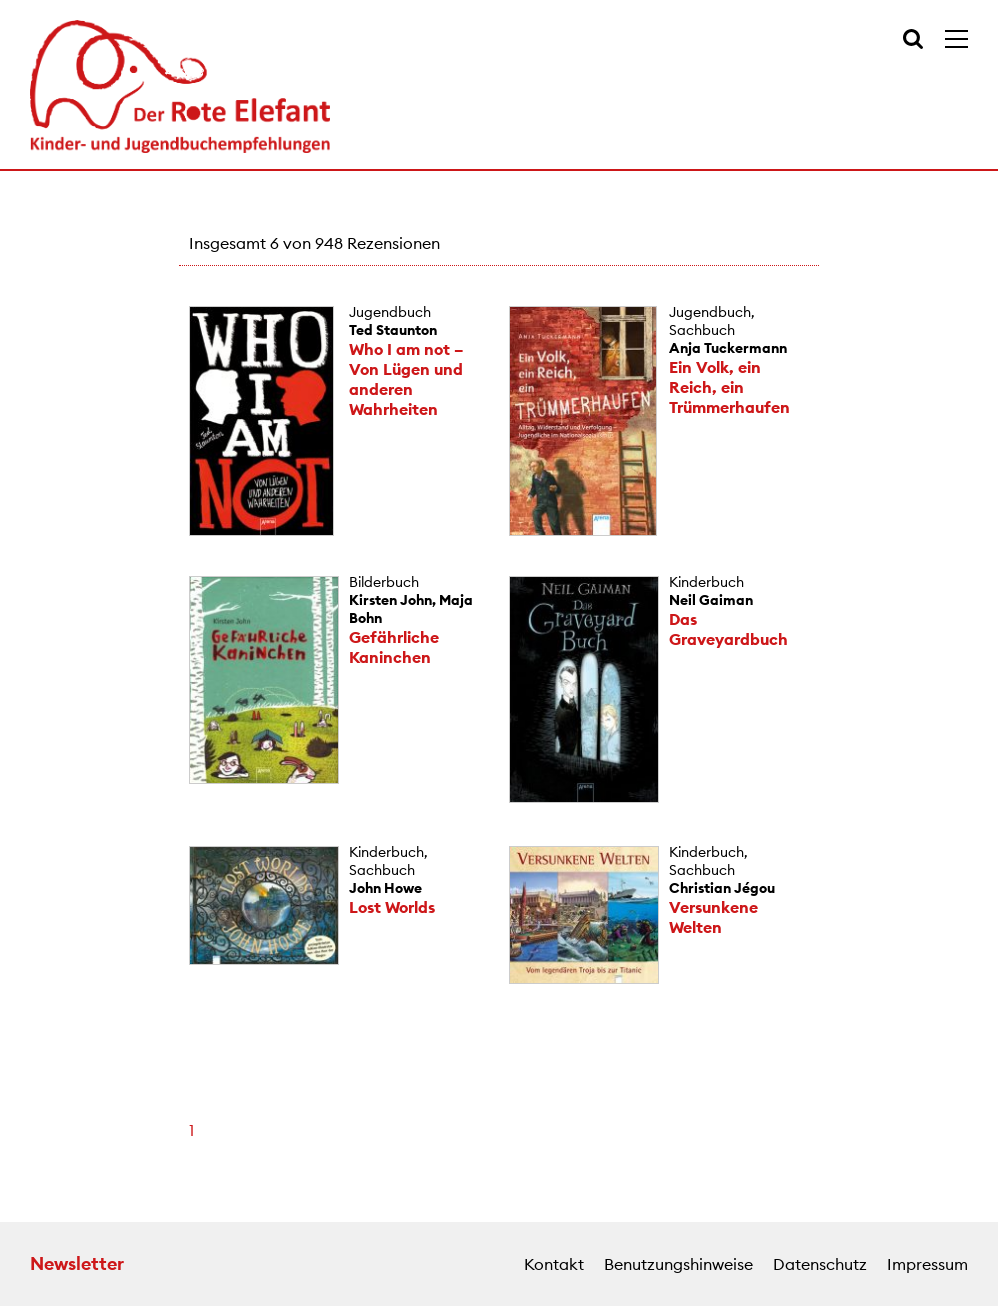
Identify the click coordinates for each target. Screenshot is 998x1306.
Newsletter (77, 1263)
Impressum (927, 1264)
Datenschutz (820, 1264)
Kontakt (554, 1264)
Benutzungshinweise (678, 1264)
